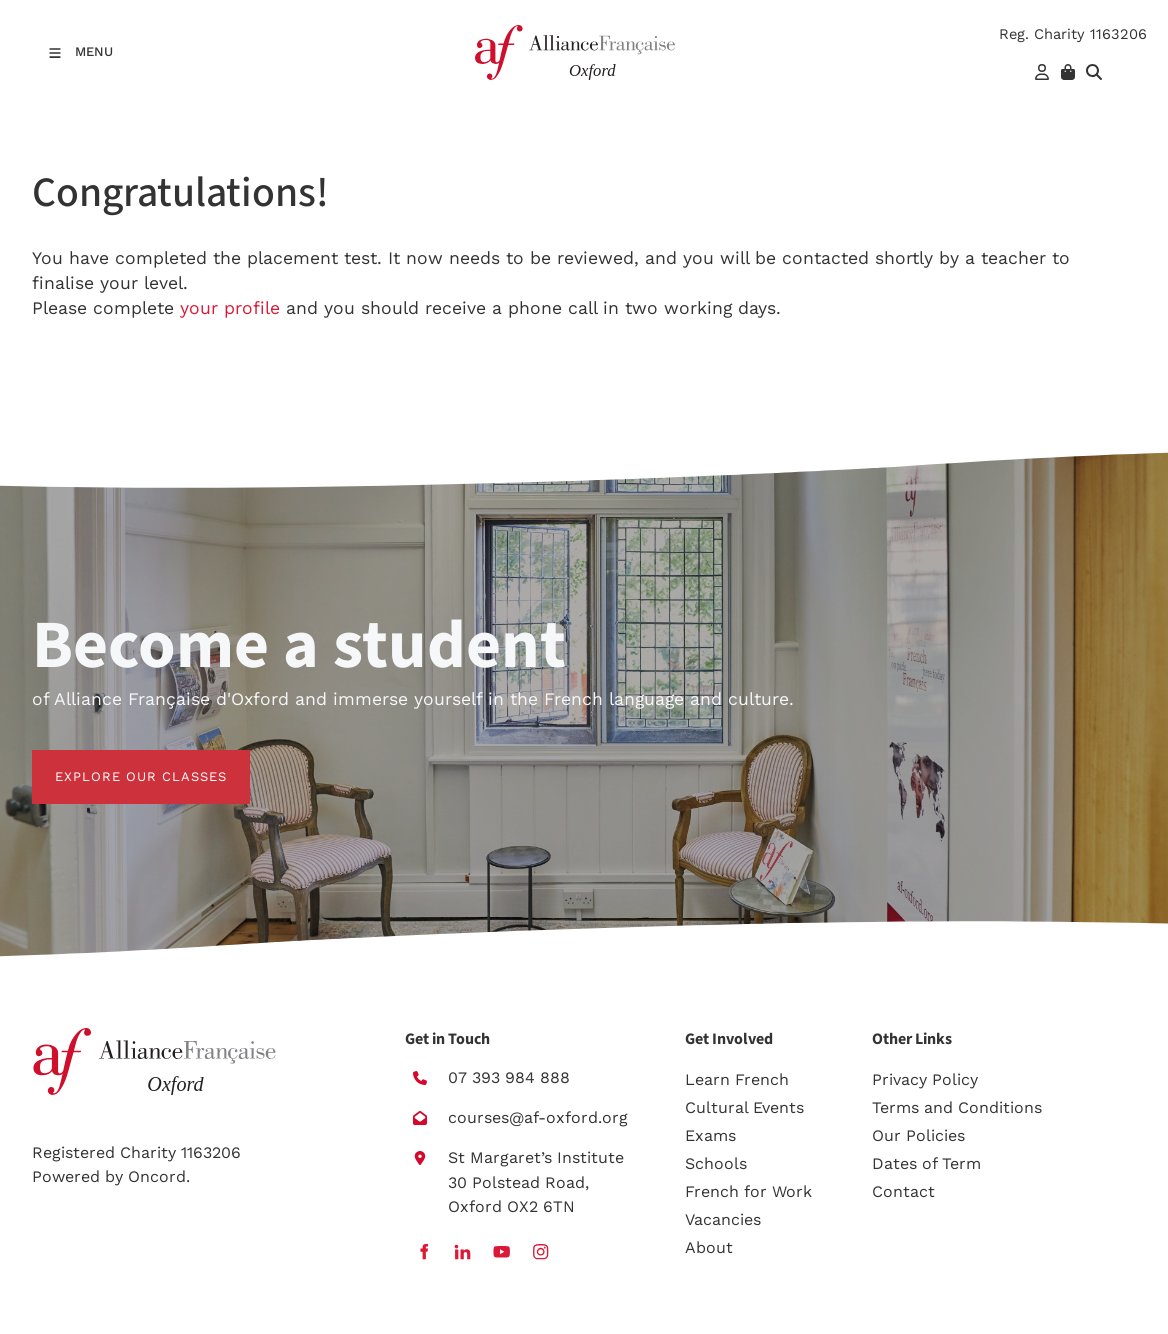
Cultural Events (744, 1107)
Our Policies (918, 1135)
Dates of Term (926, 1163)
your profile (230, 308)
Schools (716, 1163)
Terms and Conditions (957, 1107)
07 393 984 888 (509, 1077)
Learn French (737, 1079)
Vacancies (723, 1219)
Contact (903, 1191)
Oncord (157, 1176)
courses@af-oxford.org (538, 1117)
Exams (710, 1135)
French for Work (748, 1191)
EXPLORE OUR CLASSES (118, 761)
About (709, 1247)
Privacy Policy (925, 1079)
